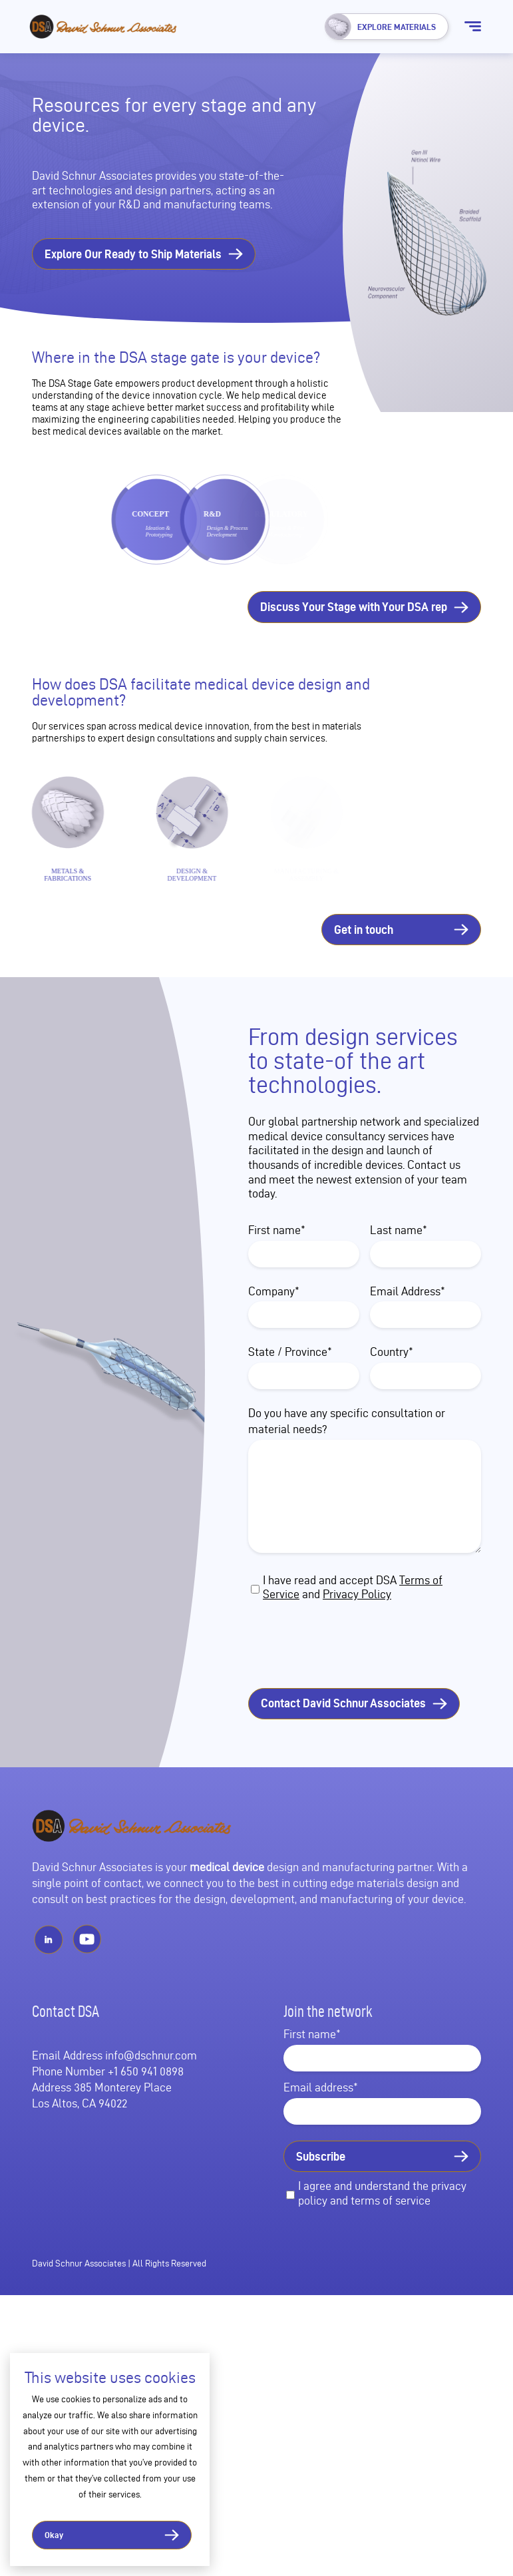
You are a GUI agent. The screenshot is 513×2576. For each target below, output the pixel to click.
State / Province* (290, 1393)
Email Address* (407, 1332)
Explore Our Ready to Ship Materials (133, 254)
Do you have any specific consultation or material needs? (346, 1462)
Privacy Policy (357, 1635)
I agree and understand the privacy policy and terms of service (382, 2234)
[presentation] (355, 1687)
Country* (391, 1393)
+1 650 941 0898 (146, 2112)
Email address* (320, 2128)
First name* (276, 1271)
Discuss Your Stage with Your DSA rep (353, 606)
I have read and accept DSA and (352, 1628)
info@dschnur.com (151, 2096)
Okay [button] (54, 2534)
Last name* (398, 1271)
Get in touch (363, 971)
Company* (273, 1332)
